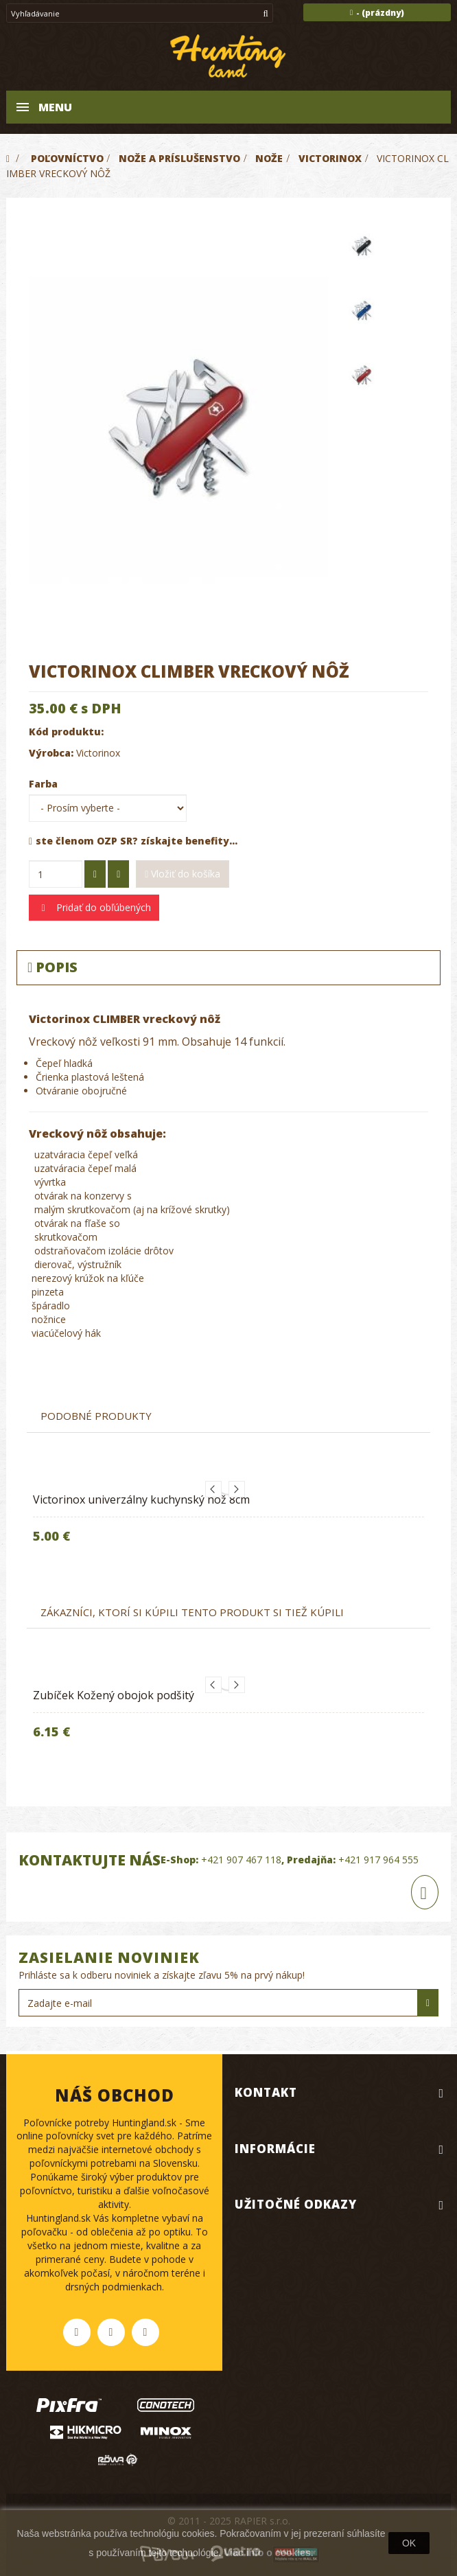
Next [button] (236, 1489)
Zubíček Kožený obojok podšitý (113, 1695)
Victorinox (98, 752)
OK (409, 2543)
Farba (44, 783)
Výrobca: (51, 752)
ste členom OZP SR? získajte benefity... (133, 840)
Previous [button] (213, 1489)
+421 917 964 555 (378, 1859)
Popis (52, 967)
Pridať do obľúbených (102, 907)
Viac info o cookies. (268, 2552)
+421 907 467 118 (241, 1859)
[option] (228, 1522)
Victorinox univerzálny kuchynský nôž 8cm (141, 1499)
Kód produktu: (66, 731)
